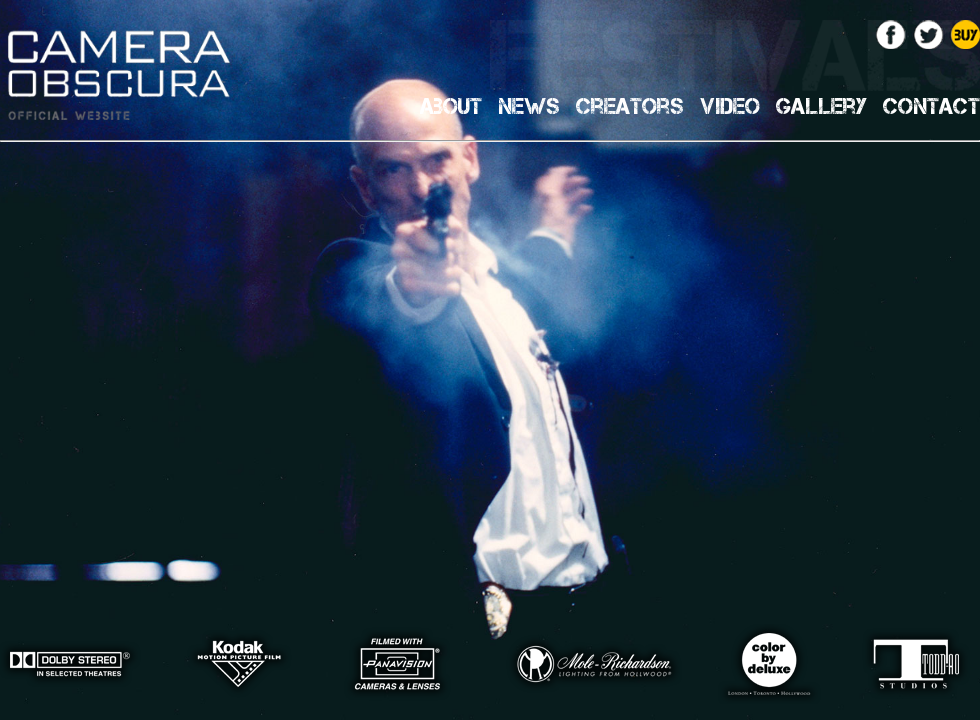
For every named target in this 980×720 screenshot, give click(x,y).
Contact (931, 106)
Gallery (821, 106)
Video (730, 106)
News (529, 106)
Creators (630, 106)
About (451, 106)
